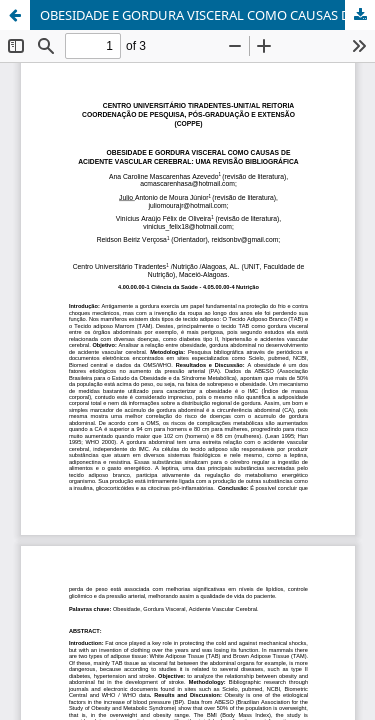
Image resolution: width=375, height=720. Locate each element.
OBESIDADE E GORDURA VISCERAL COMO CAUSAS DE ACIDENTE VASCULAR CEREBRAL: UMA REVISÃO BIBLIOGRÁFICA (207, 15)
